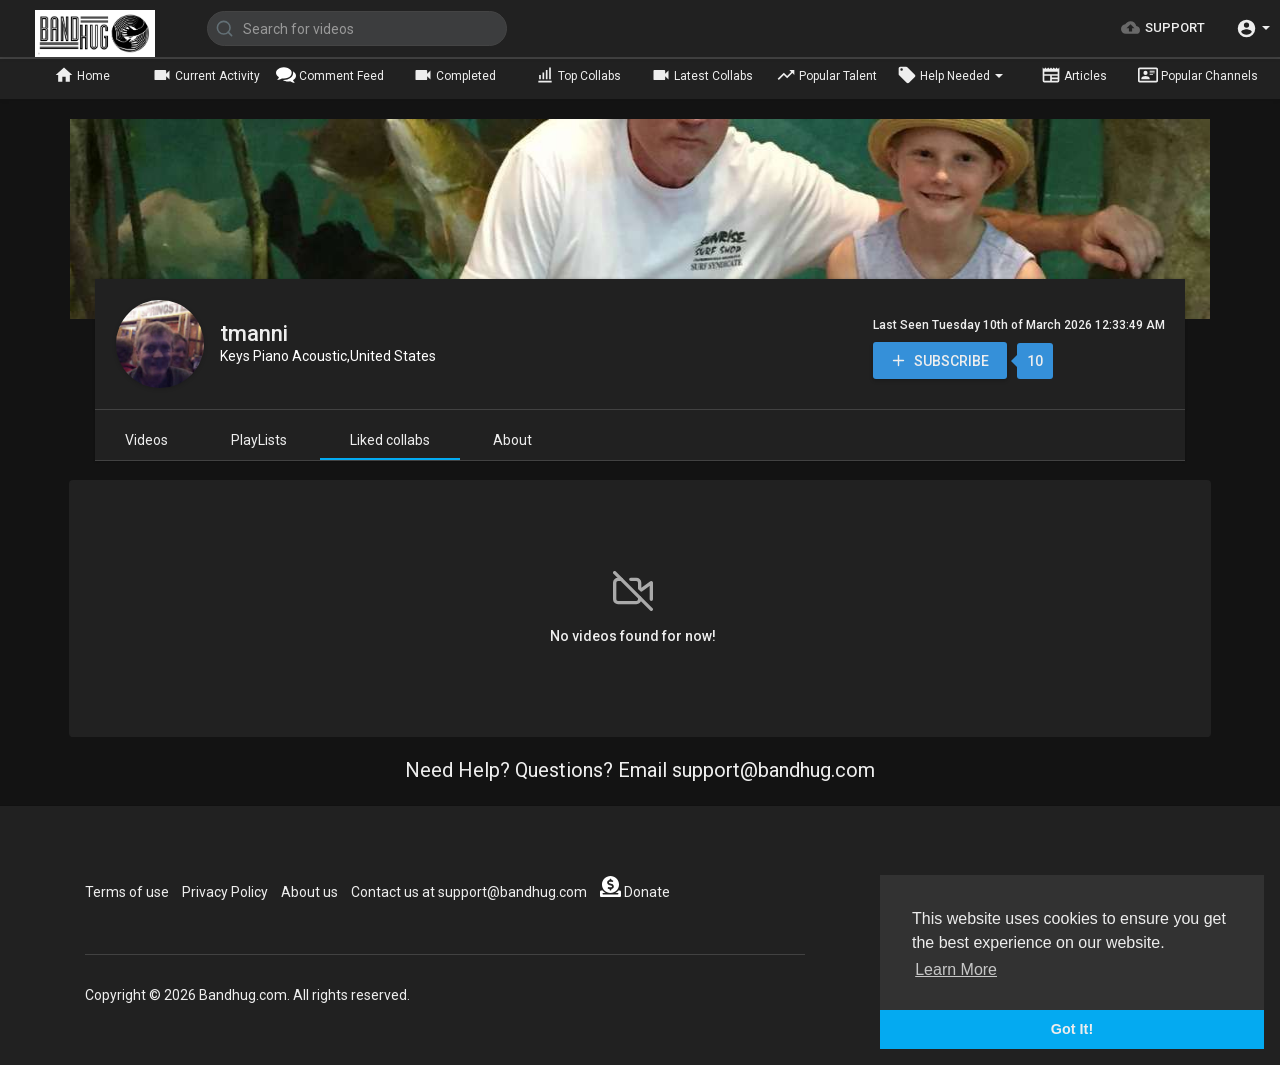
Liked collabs (390, 440)
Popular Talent (826, 75)
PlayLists (259, 440)
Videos (146, 440)
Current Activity (206, 75)
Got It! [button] (1072, 1029)
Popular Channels (1198, 75)
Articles (1074, 75)
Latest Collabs (702, 75)
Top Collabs (578, 75)
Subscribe (939, 360)
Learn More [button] (956, 969)
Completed (454, 75)
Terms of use (127, 892)
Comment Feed (330, 75)
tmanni (254, 333)
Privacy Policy (225, 892)
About (512, 440)
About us (309, 892)
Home (82, 75)
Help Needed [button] (950, 75)
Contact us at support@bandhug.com (469, 892)
